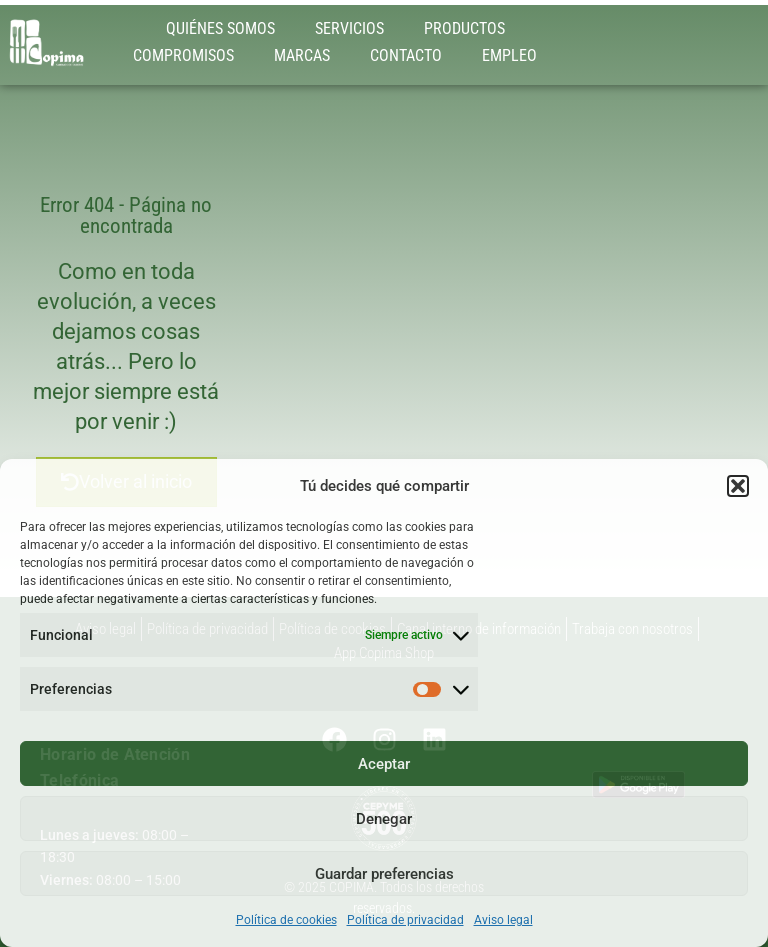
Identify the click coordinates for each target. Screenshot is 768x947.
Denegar (384, 819)
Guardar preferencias (384, 874)
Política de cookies (286, 920)
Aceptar (384, 764)
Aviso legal (503, 920)
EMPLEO (509, 55)
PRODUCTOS (464, 28)
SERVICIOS (349, 28)
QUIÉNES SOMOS (220, 28)
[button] (738, 486)
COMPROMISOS (183, 55)
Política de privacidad (405, 920)
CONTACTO (406, 55)
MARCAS (302, 55)
